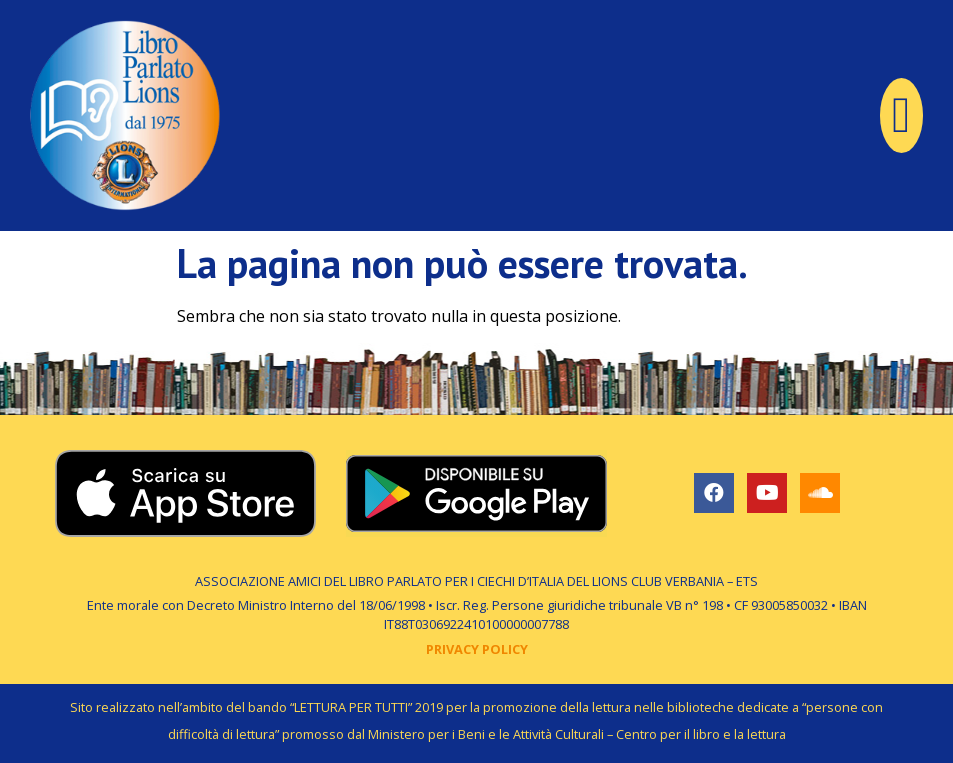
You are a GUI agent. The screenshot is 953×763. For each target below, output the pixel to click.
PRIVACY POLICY (477, 649)
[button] (901, 115)
